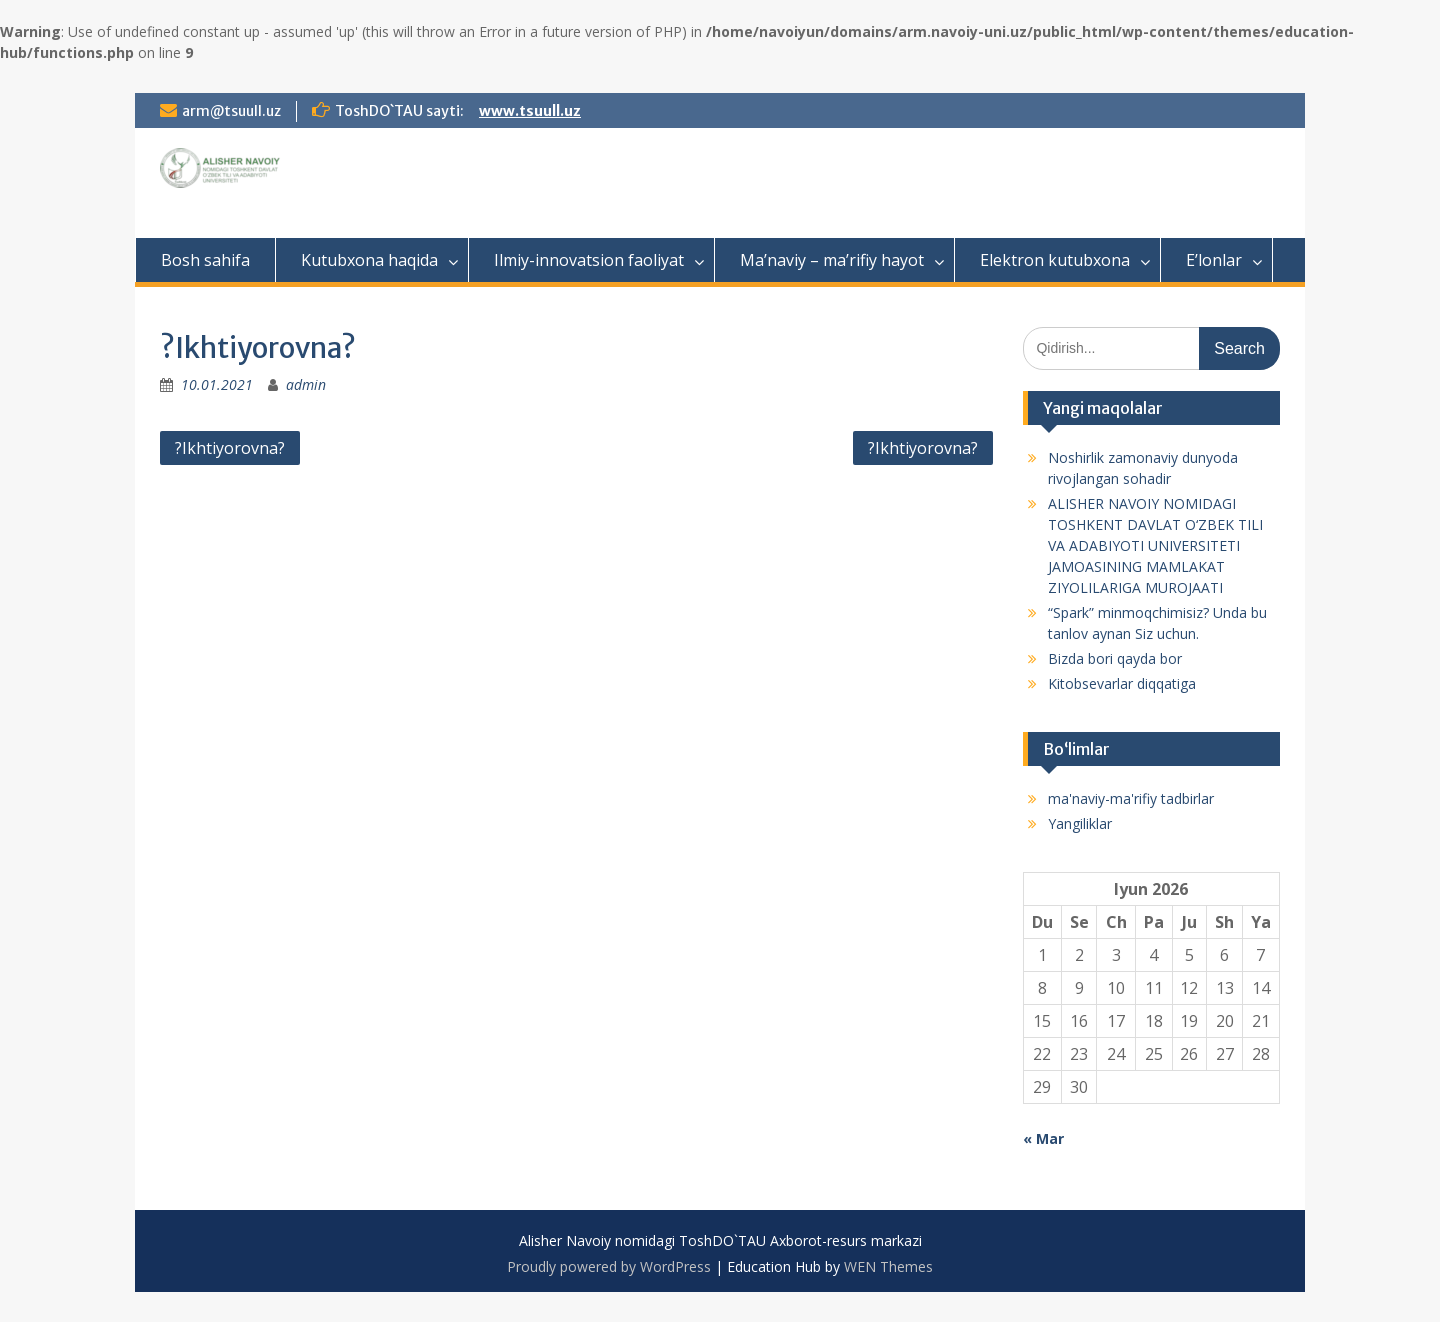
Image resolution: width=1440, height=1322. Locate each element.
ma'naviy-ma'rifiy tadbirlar (1131, 798)
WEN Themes (888, 1266)
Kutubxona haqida (369, 260)
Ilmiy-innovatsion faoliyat (589, 260)
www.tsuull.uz (530, 111)
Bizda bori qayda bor (1115, 658)
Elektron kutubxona (1055, 260)
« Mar (1043, 1138)
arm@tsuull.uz (231, 111)
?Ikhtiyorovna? (230, 448)
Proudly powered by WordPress (609, 1266)
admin (306, 384)
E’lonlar (1214, 260)
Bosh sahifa (205, 260)
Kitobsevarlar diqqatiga (1122, 683)
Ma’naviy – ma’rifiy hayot (832, 260)
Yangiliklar (1080, 823)
